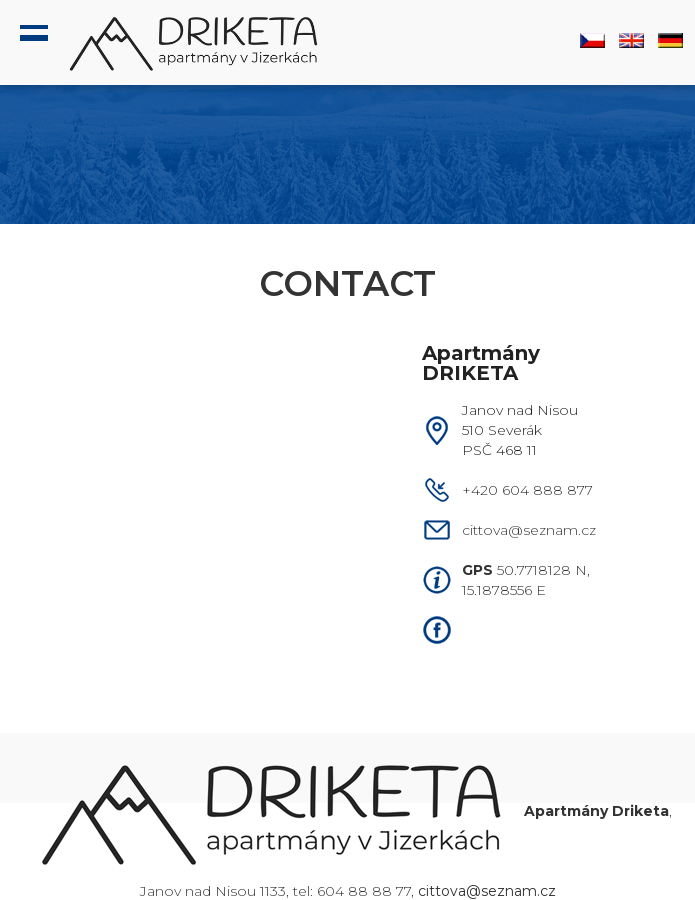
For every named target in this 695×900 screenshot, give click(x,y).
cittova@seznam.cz (529, 530)
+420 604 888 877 (527, 490)
